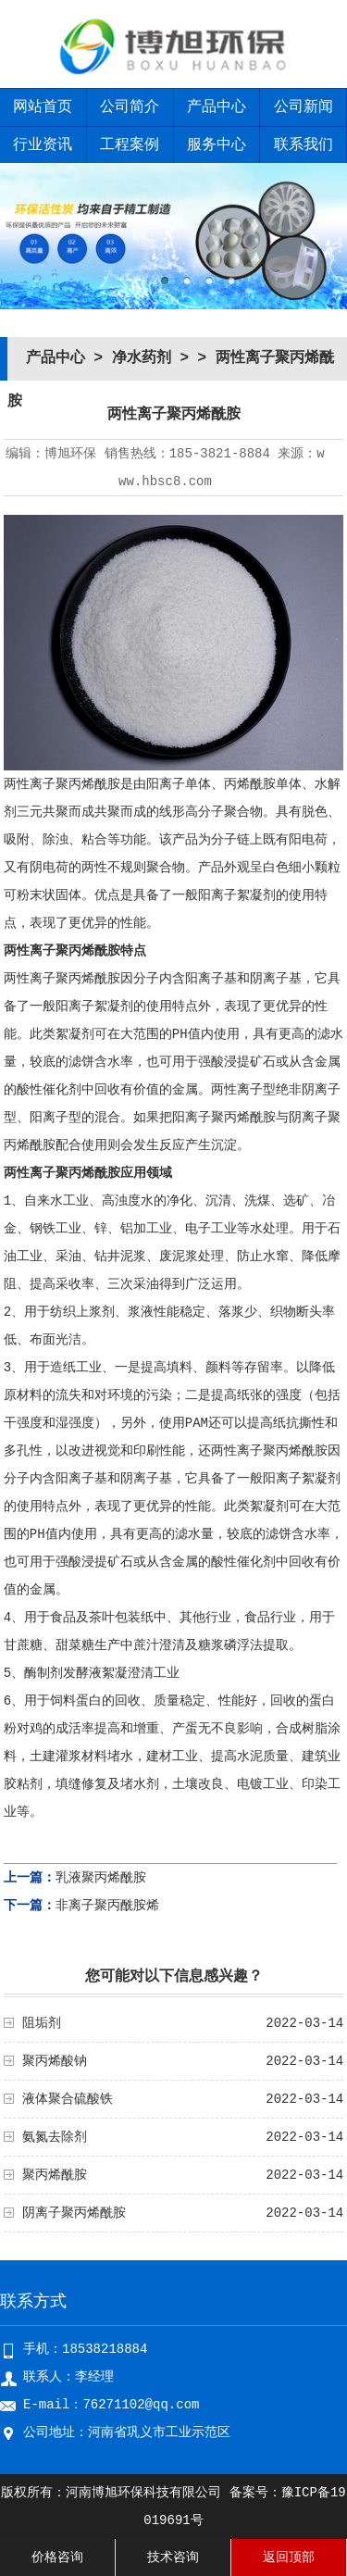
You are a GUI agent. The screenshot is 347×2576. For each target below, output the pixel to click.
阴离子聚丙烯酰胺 (74, 2213)
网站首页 (42, 107)
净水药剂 (141, 358)
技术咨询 (173, 2557)
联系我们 (303, 145)
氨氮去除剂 (54, 2137)
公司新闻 (303, 107)
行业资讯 (42, 145)
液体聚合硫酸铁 (67, 2099)
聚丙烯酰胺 (54, 2175)
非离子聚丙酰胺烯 (107, 1905)
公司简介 (129, 107)
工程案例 (129, 145)
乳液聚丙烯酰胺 (101, 1877)
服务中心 (216, 145)
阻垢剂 (41, 2023)
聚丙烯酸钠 (54, 2061)
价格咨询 (57, 2557)
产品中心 (216, 107)
